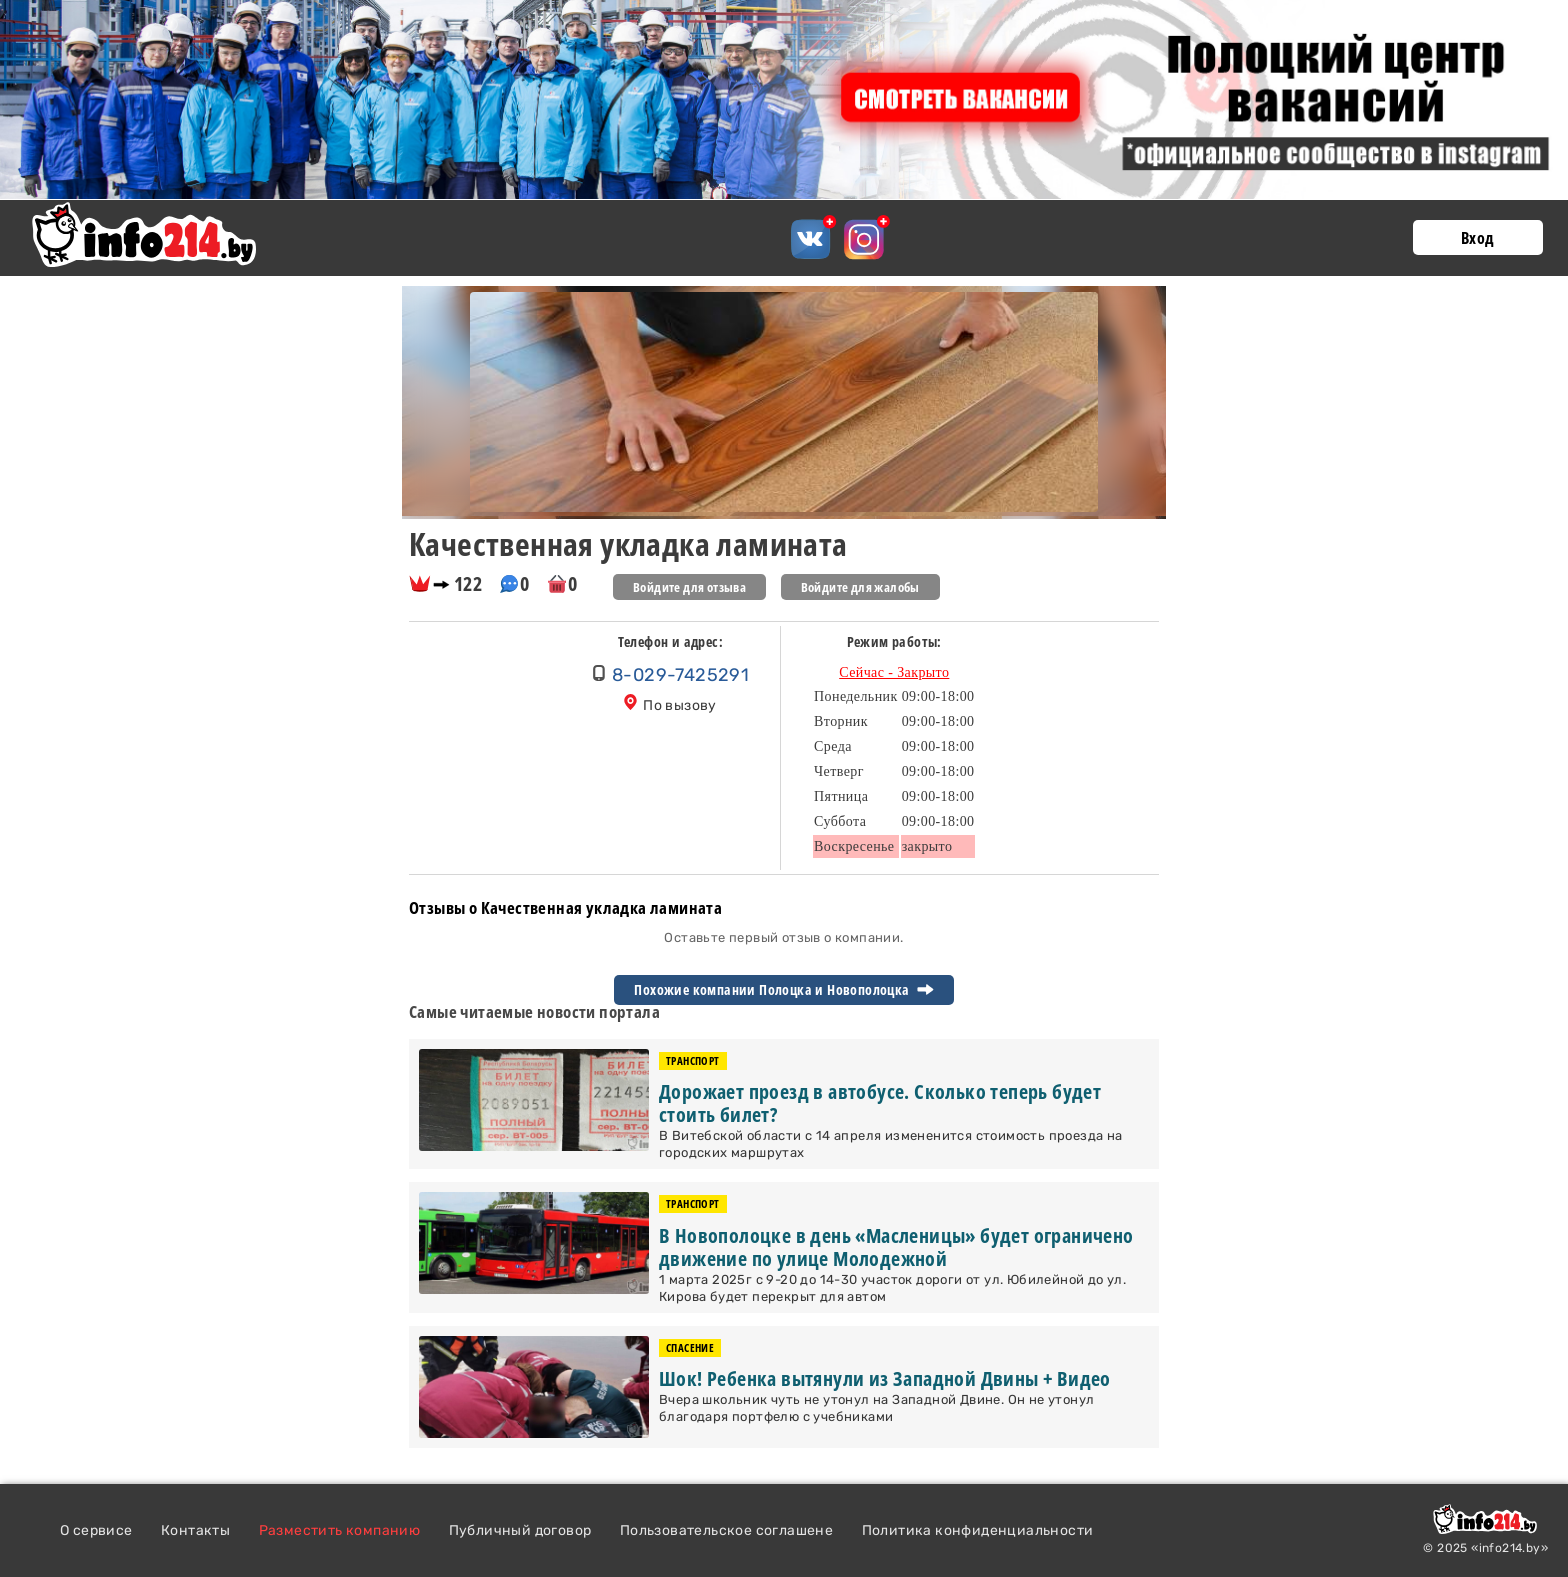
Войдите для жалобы (860, 587)
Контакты (195, 1530)
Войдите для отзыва (689, 587)
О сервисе (96, 1530)
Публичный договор (520, 1530)
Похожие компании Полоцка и (783, 990)
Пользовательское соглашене (726, 1530)
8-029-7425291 (680, 675)
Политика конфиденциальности (978, 1530)
